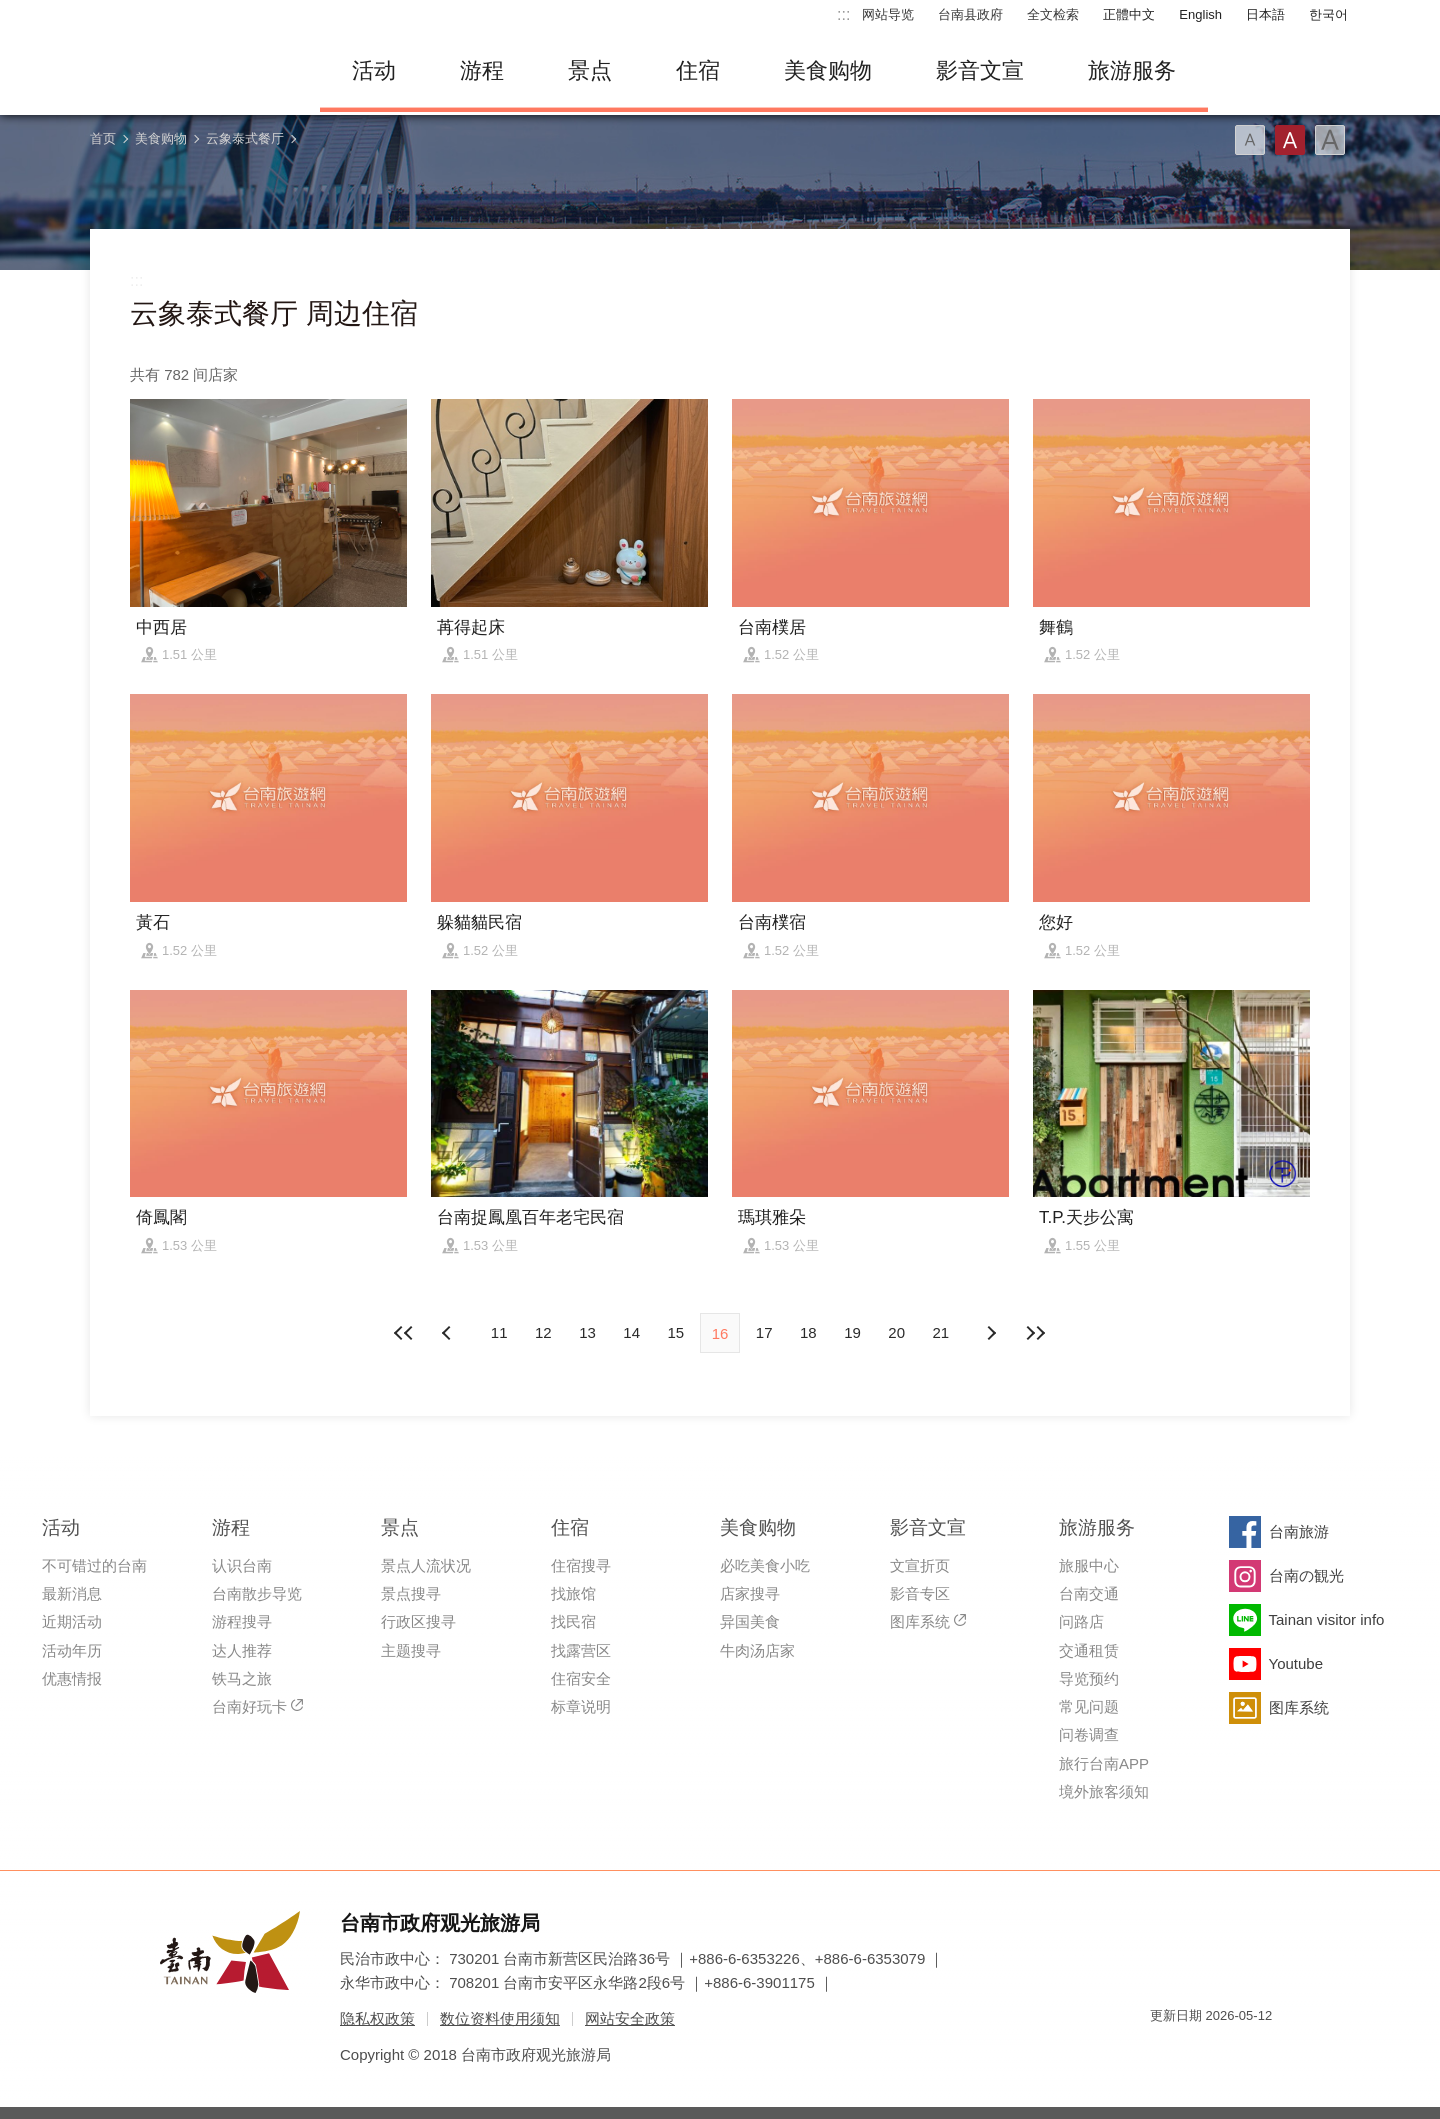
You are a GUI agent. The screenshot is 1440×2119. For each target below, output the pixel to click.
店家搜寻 (750, 1593)
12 (543, 1332)
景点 (590, 70)
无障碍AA (1236, 2051)
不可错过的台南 (94, 1565)
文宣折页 (920, 1565)
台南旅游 (1299, 1531)
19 (852, 1332)
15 (675, 1332)
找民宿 (573, 1621)
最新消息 (72, 1593)
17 (764, 1332)
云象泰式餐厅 (245, 138)
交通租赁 (1089, 1650)
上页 (991, 1333)
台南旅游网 (190, 71)
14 (631, 1332)
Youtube (1296, 1663)
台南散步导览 (257, 1593)
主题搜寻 (411, 1650)
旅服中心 (1089, 1565)
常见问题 (1089, 1706)
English (1200, 14)
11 (499, 1332)
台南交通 (1089, 1593)
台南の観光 (1306, 1575)
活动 (374, 70)
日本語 (1265, 14)
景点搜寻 (411, 1593)
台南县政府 (970, 14)
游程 (482, 70)
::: (843, 14)
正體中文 (1129, 14)
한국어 (1328, 14)
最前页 (405, 1333)
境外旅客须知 (1104, 1791)
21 (941, 1332)
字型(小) (1250, 140)
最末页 (1035, 1333)
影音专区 (920, 1593)
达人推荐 (242, 1650)
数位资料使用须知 (500, 2018)
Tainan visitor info (1327, 1619)
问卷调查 (1089, 1734)
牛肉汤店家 (757, 1650)
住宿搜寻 (581, 1565)
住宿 (698, 70)
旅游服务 (1132, 70)
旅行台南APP (1104, 1763)
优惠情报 (72, 1678)
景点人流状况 (426, 1565)
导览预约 (1089, 1678)
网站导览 (888, 14)
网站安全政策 (630, 2018)
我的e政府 (1165, 2051)
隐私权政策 (377, 2018)
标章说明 (581, 1706)
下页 (449, 1333)
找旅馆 (573, 1593)
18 (808, 1332)
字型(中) (1290, 140)
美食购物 (828, 70)
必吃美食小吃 (765, 1565)
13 (587, 1332)
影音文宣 (980, 70)
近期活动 (72, 1621)
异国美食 (750, 1621)
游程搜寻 (242, 1621)
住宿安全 (581, 1678)
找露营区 (581, 1650)
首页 (103, 138)
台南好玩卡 (249, 1706)
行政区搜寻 (418, 1621)
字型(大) (1330, 140)
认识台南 (242, 1565)
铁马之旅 (242, 1678)
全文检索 (1053, 14)
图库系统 (920, 1621)
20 (896, 1332)
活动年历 (72, 1650)
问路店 (1081, 1621)
